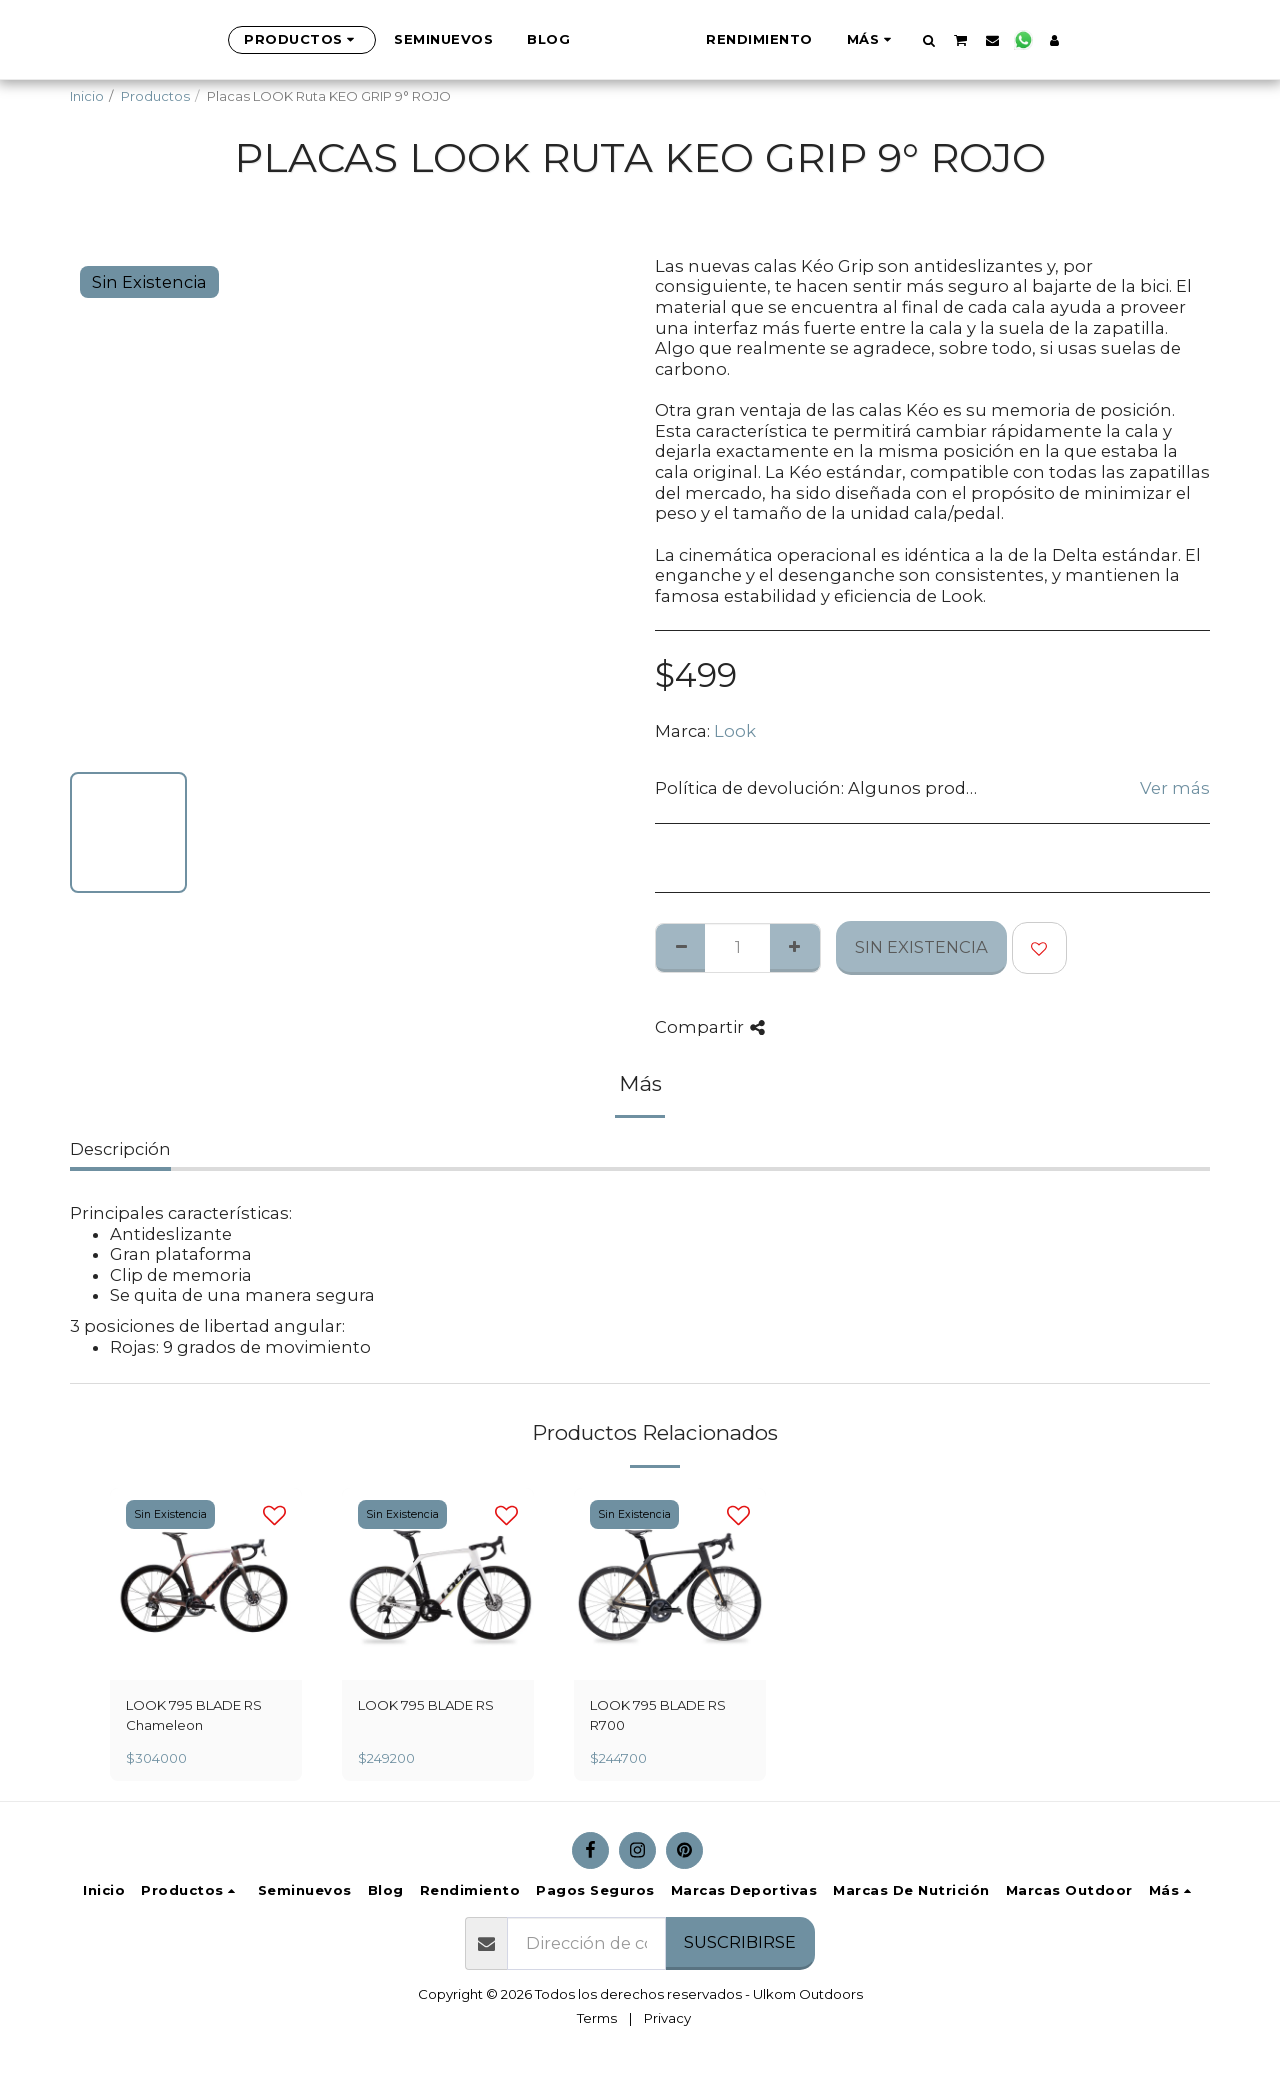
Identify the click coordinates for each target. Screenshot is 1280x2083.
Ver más (1175, 788)
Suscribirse (740, 1942)
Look (735, 731)
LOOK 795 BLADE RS (426, 1705)
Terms (597, 2018)
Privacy (667, 2018)
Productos (155, 96)
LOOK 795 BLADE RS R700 (658, 1715)
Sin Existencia (921, 947)
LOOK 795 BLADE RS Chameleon (194, 1715)
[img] (206, 1584)
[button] (1028, 40)
